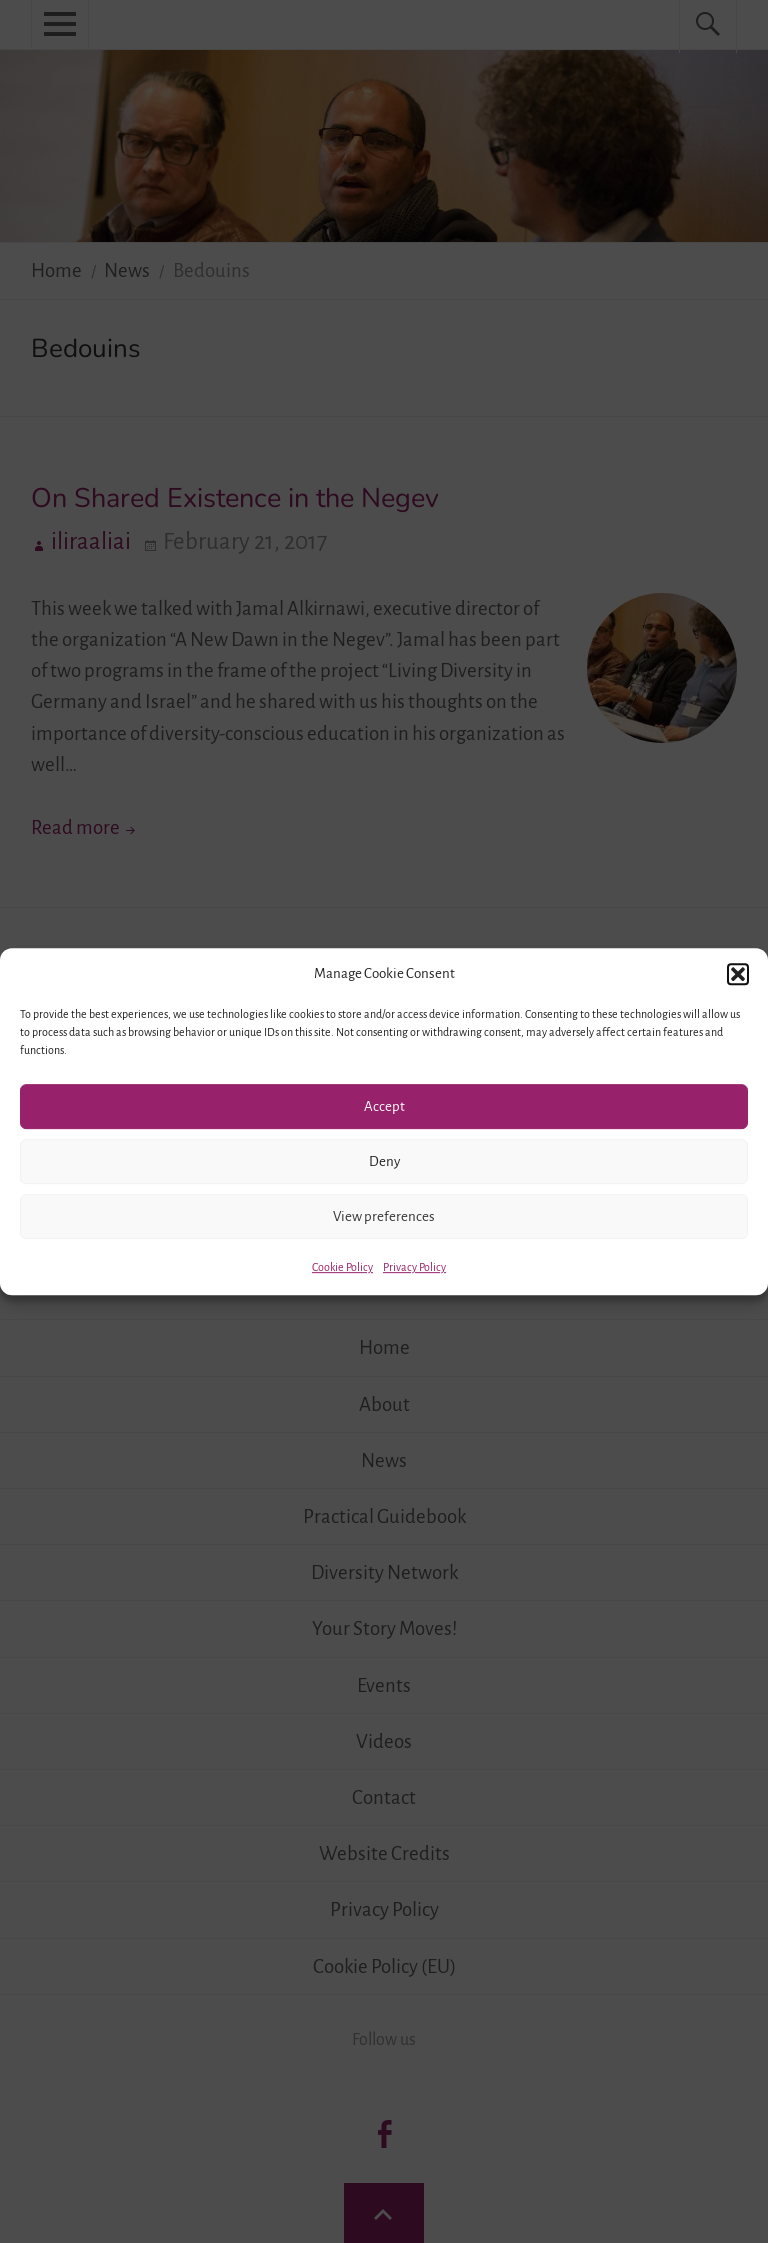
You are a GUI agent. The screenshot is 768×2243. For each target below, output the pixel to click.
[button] (738, 974)
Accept (384, 1106)
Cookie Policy (342, 1267)
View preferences (384, 1216)
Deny (384, 1161)
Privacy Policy (414, 1267)
